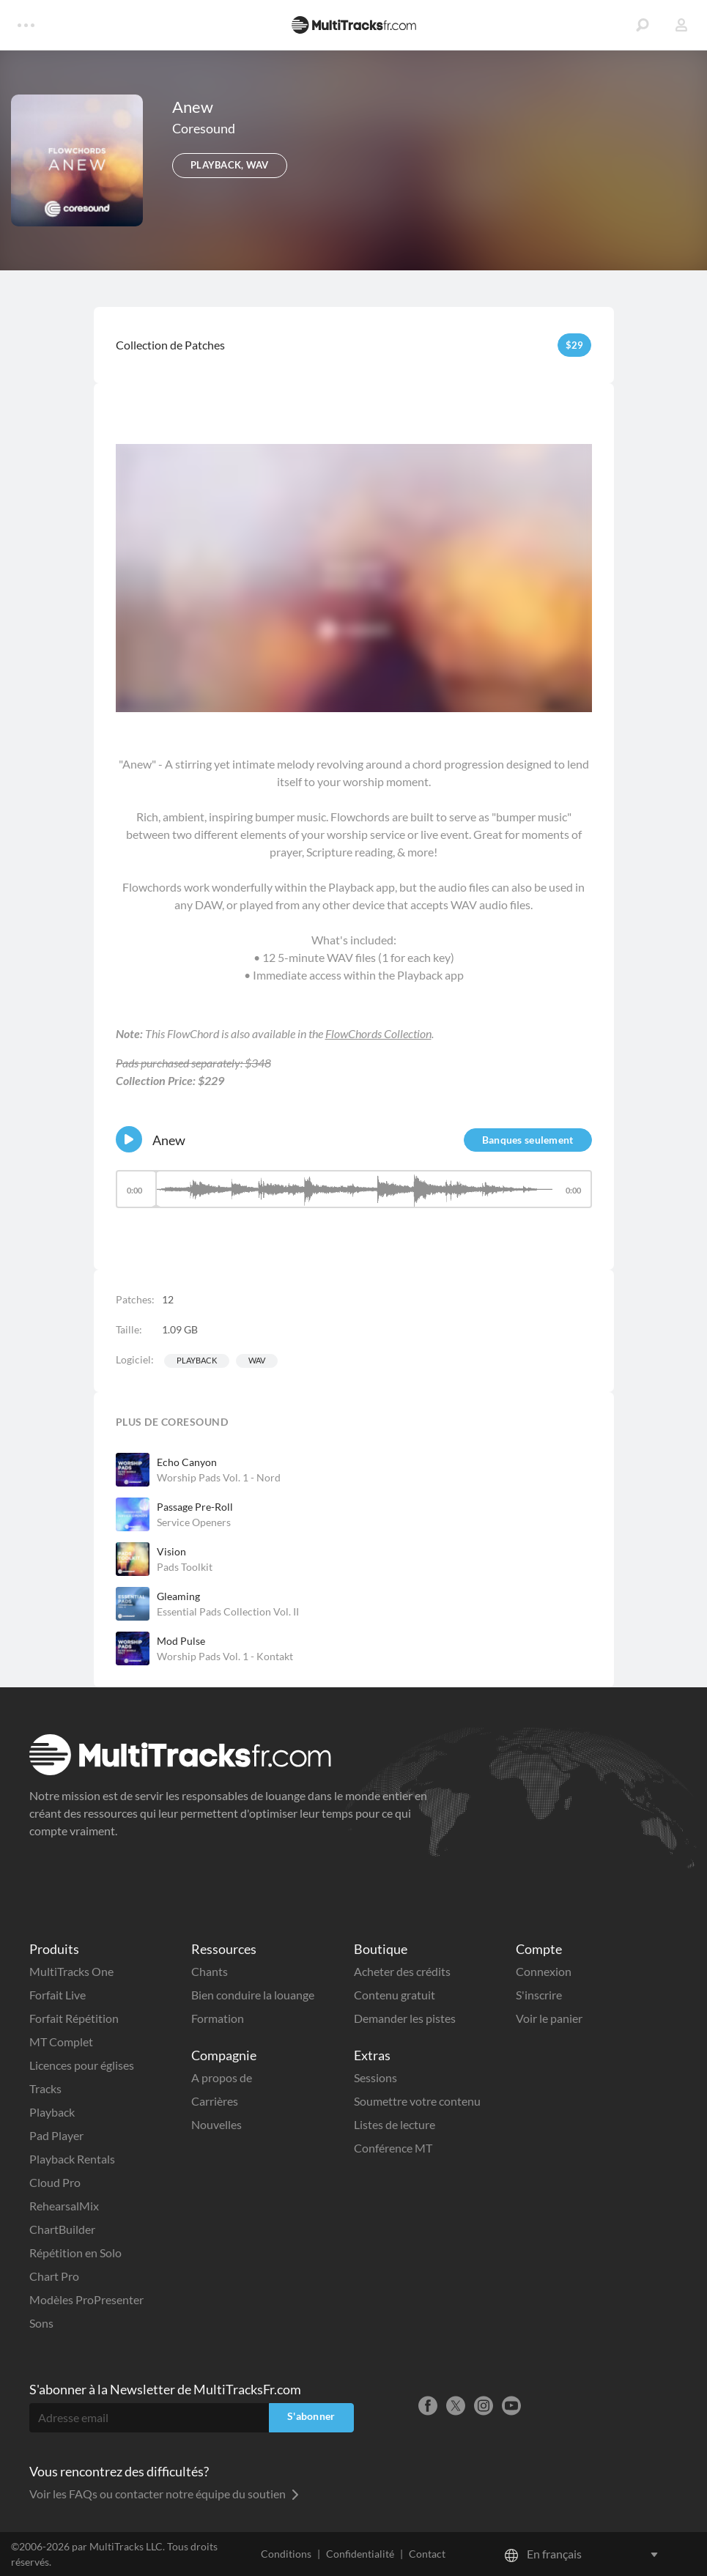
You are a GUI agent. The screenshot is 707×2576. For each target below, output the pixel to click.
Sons (41, 2323)
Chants (209, 1971)
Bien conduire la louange (252, 1995)
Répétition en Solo (75, 2252)
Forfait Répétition (74, 2018)
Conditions (286, 2553)
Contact (427, 2553)
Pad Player (56, 2135)
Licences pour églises (81, 2065)
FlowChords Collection (378, 1033)
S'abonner (311, 2416)
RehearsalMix (64, 2206)
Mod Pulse (181, 1641)
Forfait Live (57, 1995)
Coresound (203, 128)
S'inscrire (539, 1995)
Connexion (543, 1971)
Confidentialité (360, 2553)
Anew (168, 1140)
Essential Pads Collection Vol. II (228, 1611)
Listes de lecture (394, 2124)
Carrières (214, 2101)
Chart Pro (54, 2276)
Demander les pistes (405, 2018)
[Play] (129, 1139)
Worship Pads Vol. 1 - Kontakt (225, 1656)
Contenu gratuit (394, 1995)
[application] (354, 1196)
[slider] (353, 1189)
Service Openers (194, 1522)
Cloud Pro (55, 2182)
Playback (197, 1360)
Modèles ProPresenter (86, 2299)
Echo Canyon (187, 1462)
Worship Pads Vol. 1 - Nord (219, 1477)
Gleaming (178, 1596)
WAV (256, 1360)
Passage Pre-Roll (195, 1506)
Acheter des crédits (402, 1971)
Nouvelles (216, 2124)
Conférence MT (393, 2148)
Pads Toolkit (184, 1567)
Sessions (375, 2077)
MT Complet (61, 2041)
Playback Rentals (72, 2159)
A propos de (221, 2077)
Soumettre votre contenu (417, 2101)
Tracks (45, 2088)
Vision (171, 1551)
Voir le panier (549, 2018)
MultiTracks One (71, 1971)
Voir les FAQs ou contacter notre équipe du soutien (164, 2494)
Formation (217, 2018)
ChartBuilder (62, 2229)
